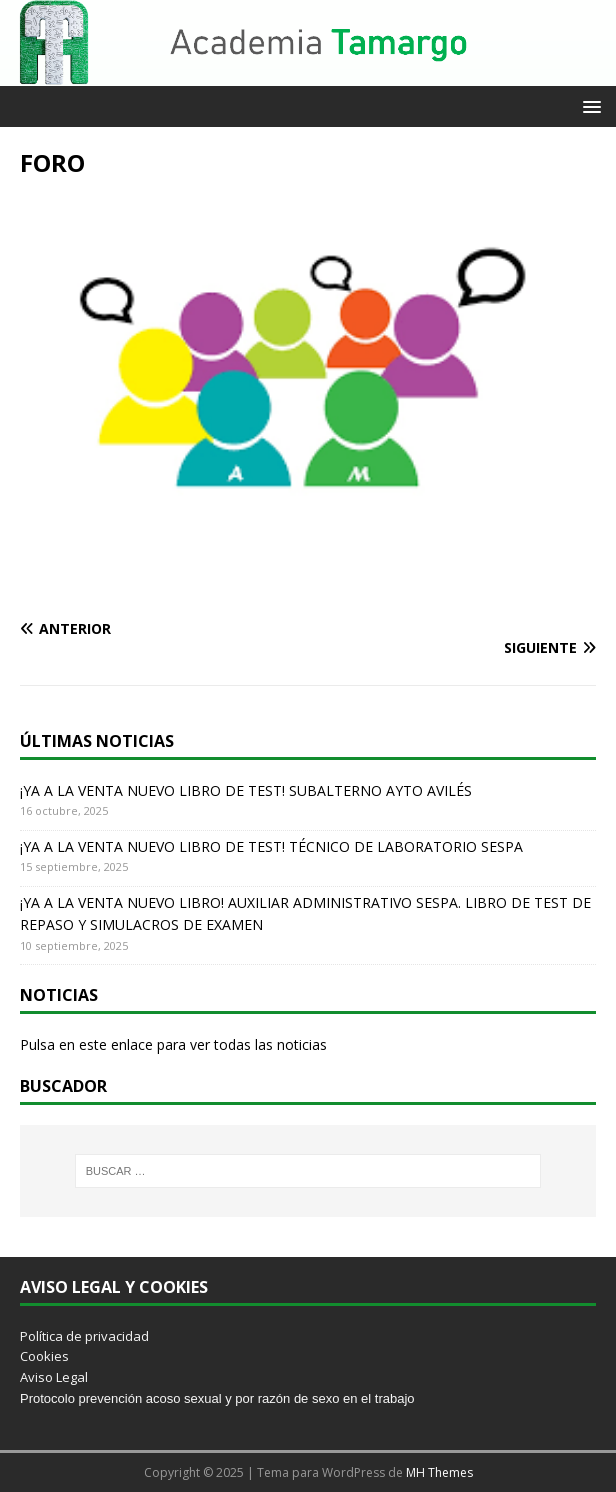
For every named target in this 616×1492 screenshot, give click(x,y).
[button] (588, 105)
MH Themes (439, 1472)
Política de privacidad (84, 1336)
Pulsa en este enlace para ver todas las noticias (173, 1044)
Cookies (44, 1356)
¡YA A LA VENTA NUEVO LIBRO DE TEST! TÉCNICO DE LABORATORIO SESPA (271, 846)
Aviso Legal (54, 1377)
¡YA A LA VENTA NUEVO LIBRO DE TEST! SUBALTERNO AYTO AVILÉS (246, 790)
